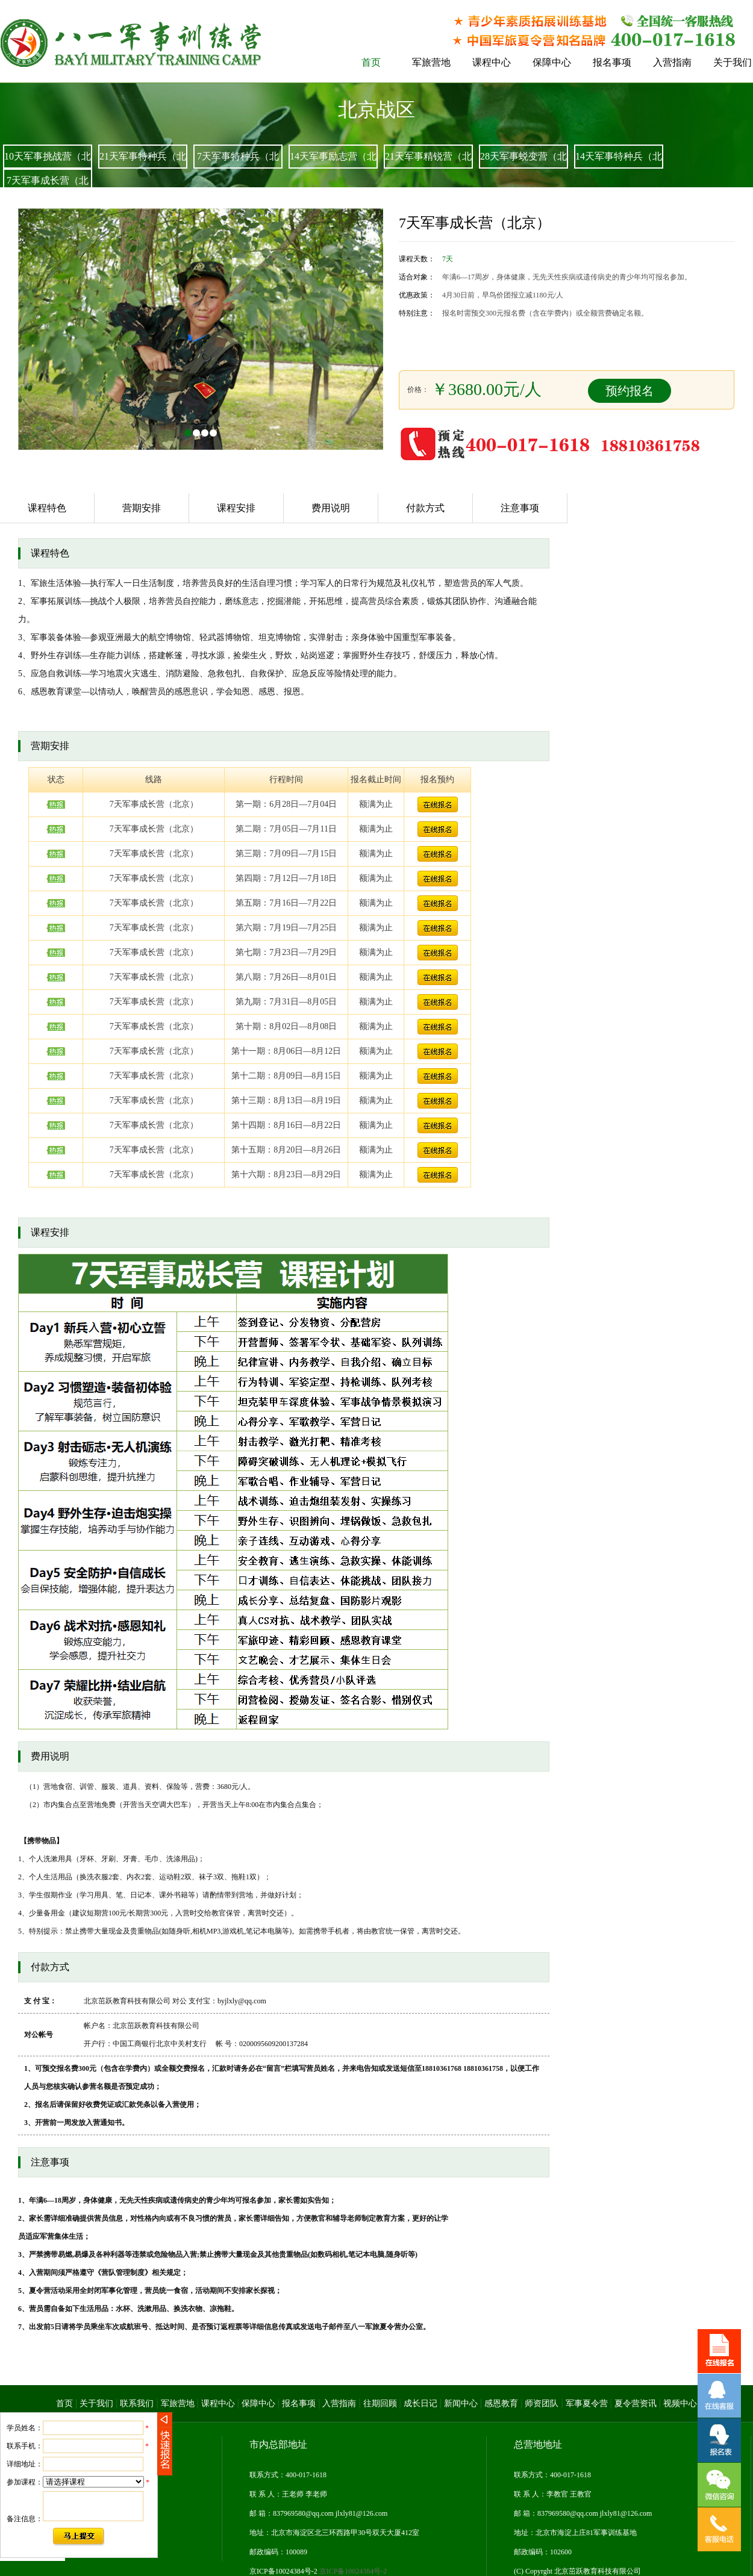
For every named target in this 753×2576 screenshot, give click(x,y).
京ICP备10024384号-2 (318, 2571)
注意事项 (520, 508)
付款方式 (425, 508)
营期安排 (141, 508)
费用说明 (330, 508)
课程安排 (236, 508)
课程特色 (47, 508)
